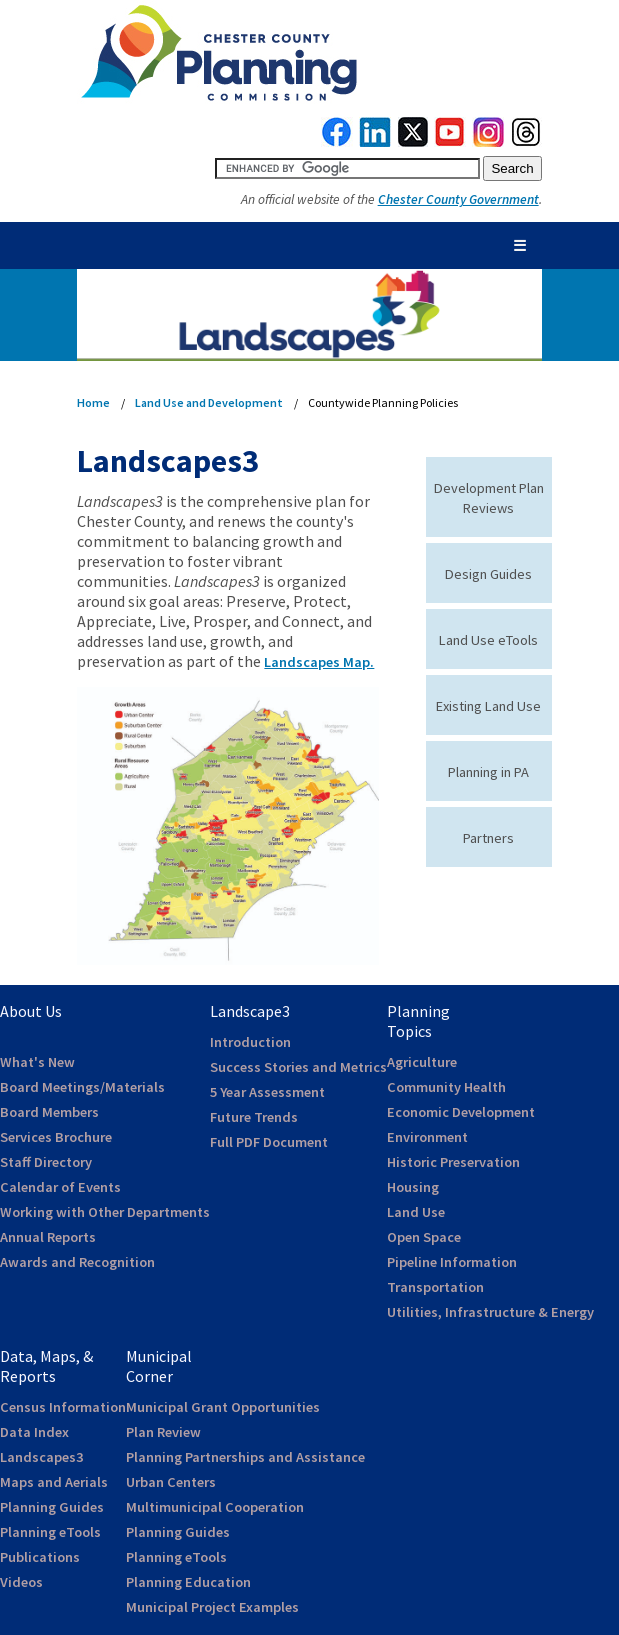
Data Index (34, 1432)
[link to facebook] (337, 142)
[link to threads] (527, 142)
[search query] (347, 168)
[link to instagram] (489, 142)
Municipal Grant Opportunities (223, 1407)
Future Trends (254, 1117)
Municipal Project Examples (212, 1607)
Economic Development (461, 1112)
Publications (40, 1557)
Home (93, 402)
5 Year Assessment (267, 1092)
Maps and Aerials (54, 1482)
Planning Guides (52, 1507)
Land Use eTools (488, 640)
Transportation (435, 1287)
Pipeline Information (452, 1262)
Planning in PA (488, 772)
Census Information (63, 1407)
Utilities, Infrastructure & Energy (490, 1312)
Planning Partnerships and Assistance (245, 1457)
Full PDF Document (269, 1142)
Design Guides (488, 574)
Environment (427, 1137)
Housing (413, 1187)
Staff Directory (46, 1162)
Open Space (424, 1237)
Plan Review (163, 1432)
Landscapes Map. (319, 662)
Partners (488, 838)
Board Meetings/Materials (82, 1087)
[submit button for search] (512, 168)
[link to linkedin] (375, 142)
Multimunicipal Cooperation (215, 1507)
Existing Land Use (488, 706)
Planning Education (188, 1582)
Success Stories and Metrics (298, 1067)
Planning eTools (50, 1532)
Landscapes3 (41, 1457)
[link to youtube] (450, 142)
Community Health (446, 1087)
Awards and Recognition (77, 1262)
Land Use (416, 1212)
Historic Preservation (453, 1162)
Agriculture (422, 1062)
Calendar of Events (60, 1187)
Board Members (49, 1112)
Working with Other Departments (105, 1212)
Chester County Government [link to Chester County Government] (458, 199)
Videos (21, 1582)
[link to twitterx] (413, 142)
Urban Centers (171, 1482)
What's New (37, 1062)
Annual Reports (48, 1237)
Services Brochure (56, 1137)
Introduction (250, 1042)
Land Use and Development (209, 402)
